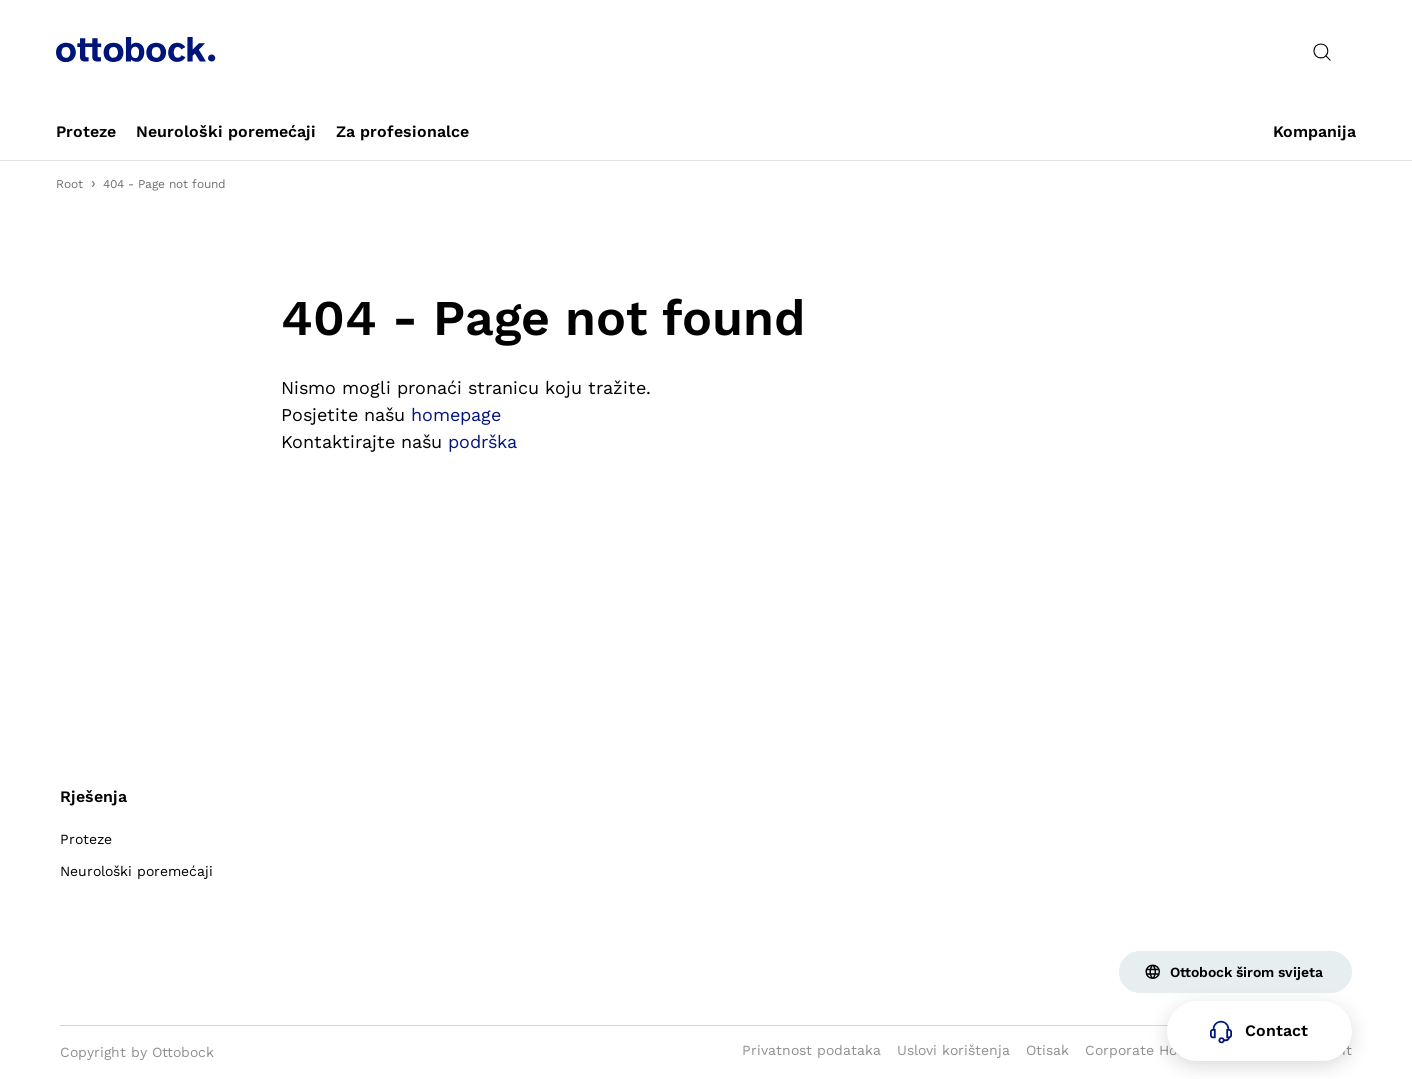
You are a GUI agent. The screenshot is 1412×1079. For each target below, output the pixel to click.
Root (69, 184)
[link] (86, 132)
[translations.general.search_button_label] (1322, 52)
